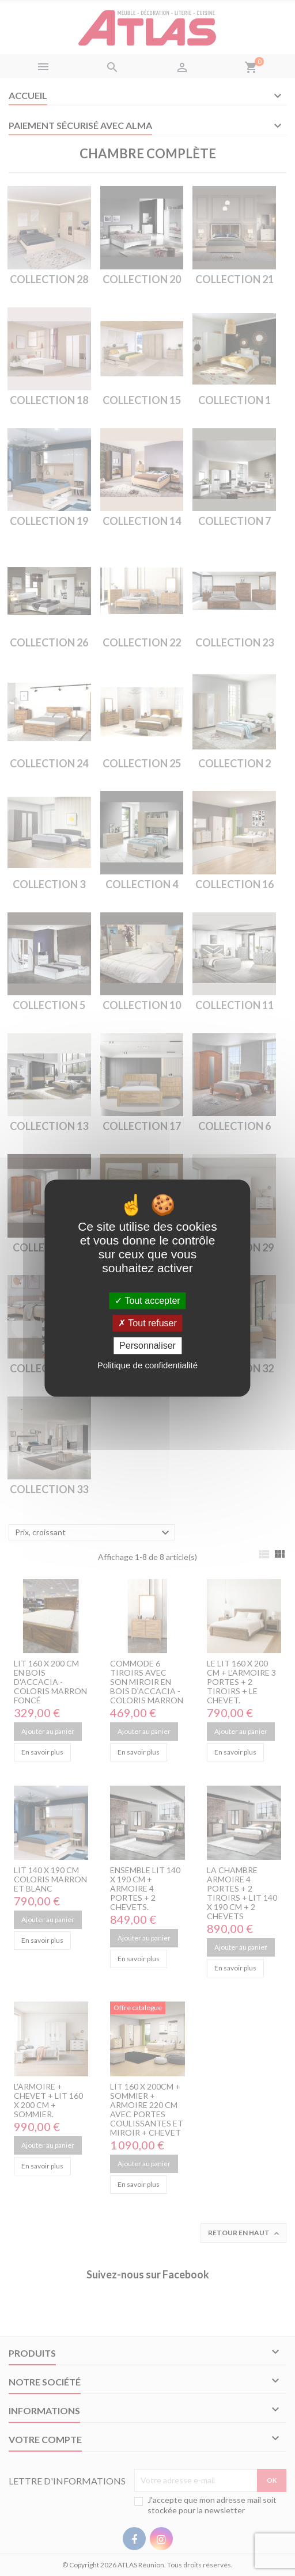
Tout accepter (147, 1301)
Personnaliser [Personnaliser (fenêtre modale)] (147, 1345)
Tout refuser (147, 1323)
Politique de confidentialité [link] (147, 1365)
